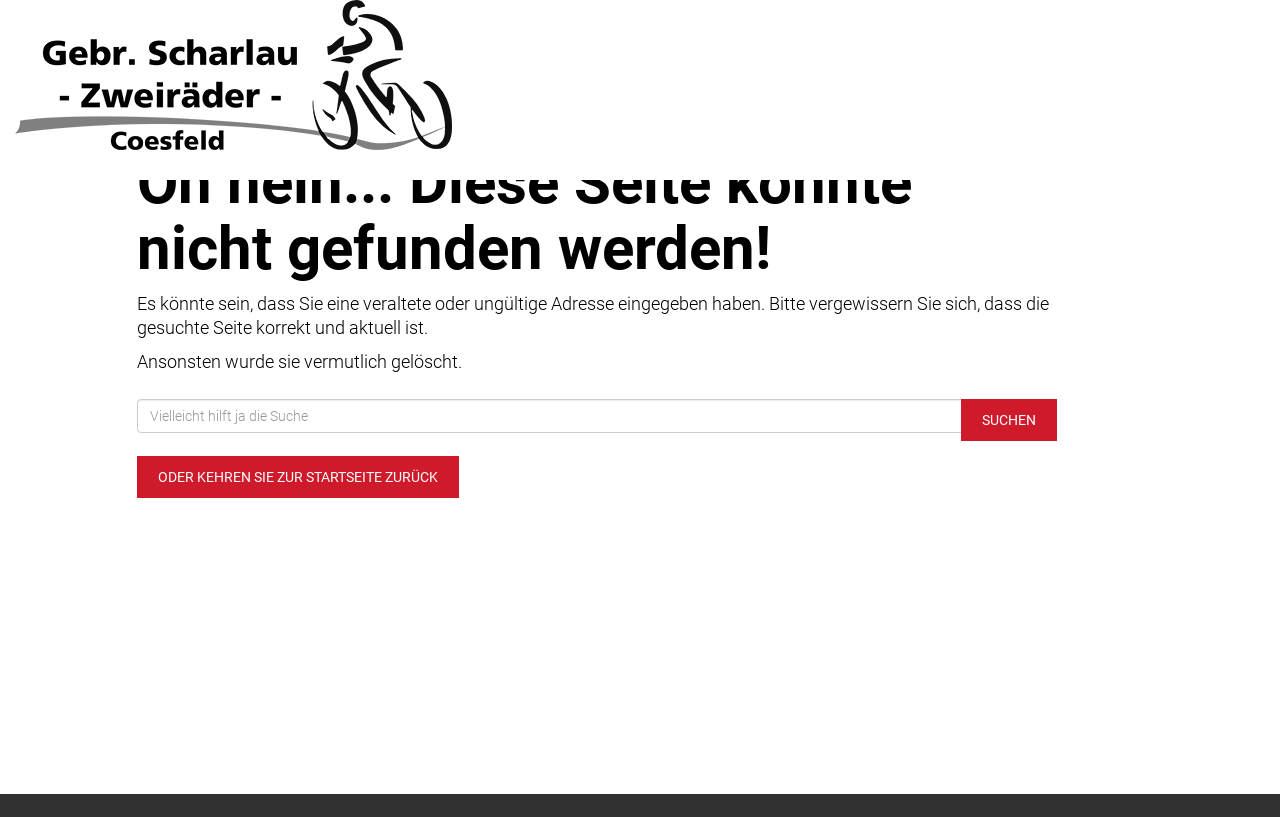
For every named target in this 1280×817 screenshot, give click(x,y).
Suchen (1009, 420)
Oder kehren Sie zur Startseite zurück (298, 477)
